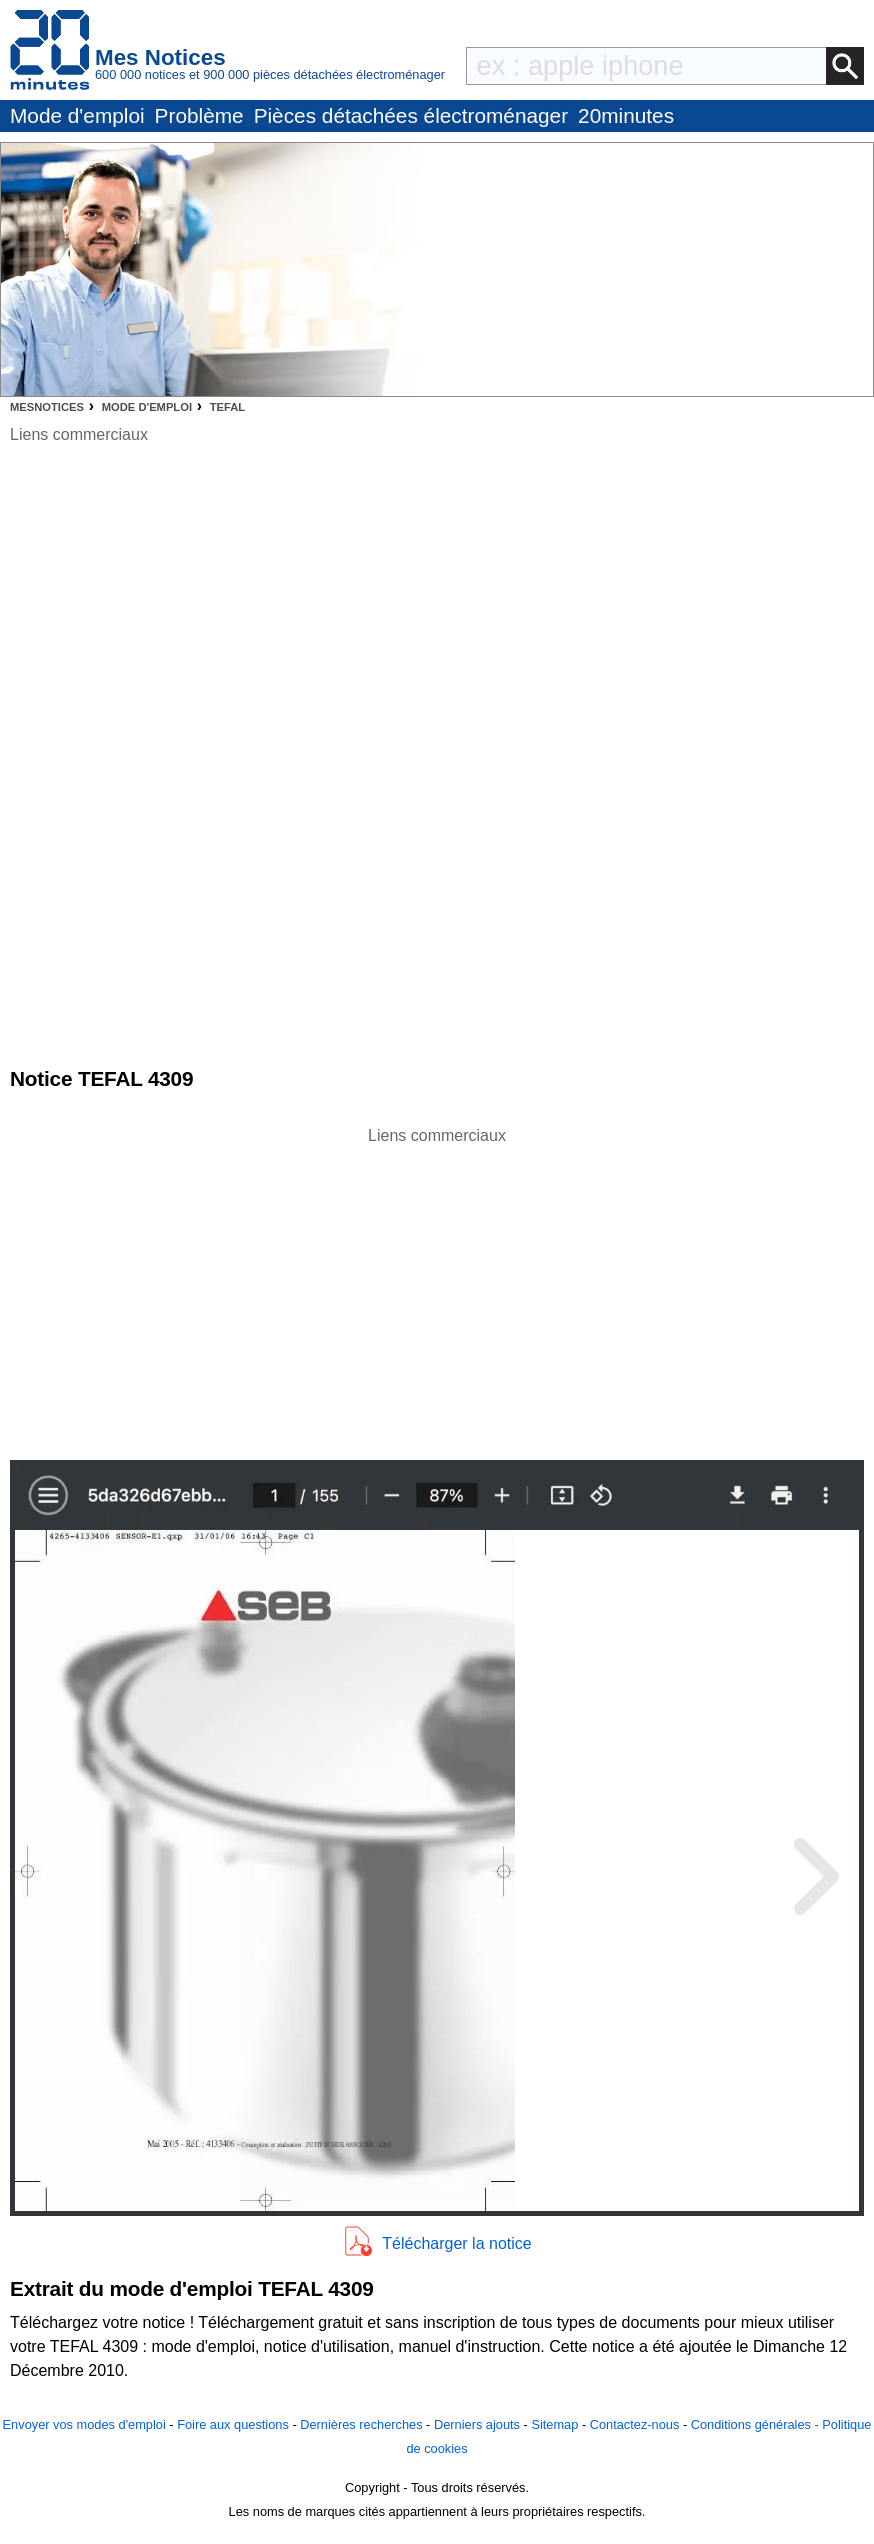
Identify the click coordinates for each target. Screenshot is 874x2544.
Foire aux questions (233, 2424)
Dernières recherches (361, 2424)
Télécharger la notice (456, 2243)
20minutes (626, 115)
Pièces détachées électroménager (411, 115)
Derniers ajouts (477, 2424)
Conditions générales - (757, 2424)
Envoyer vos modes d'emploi (84, 2424)
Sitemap (554, 2424)
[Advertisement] (437, 1288)
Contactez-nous (635, 2424)
